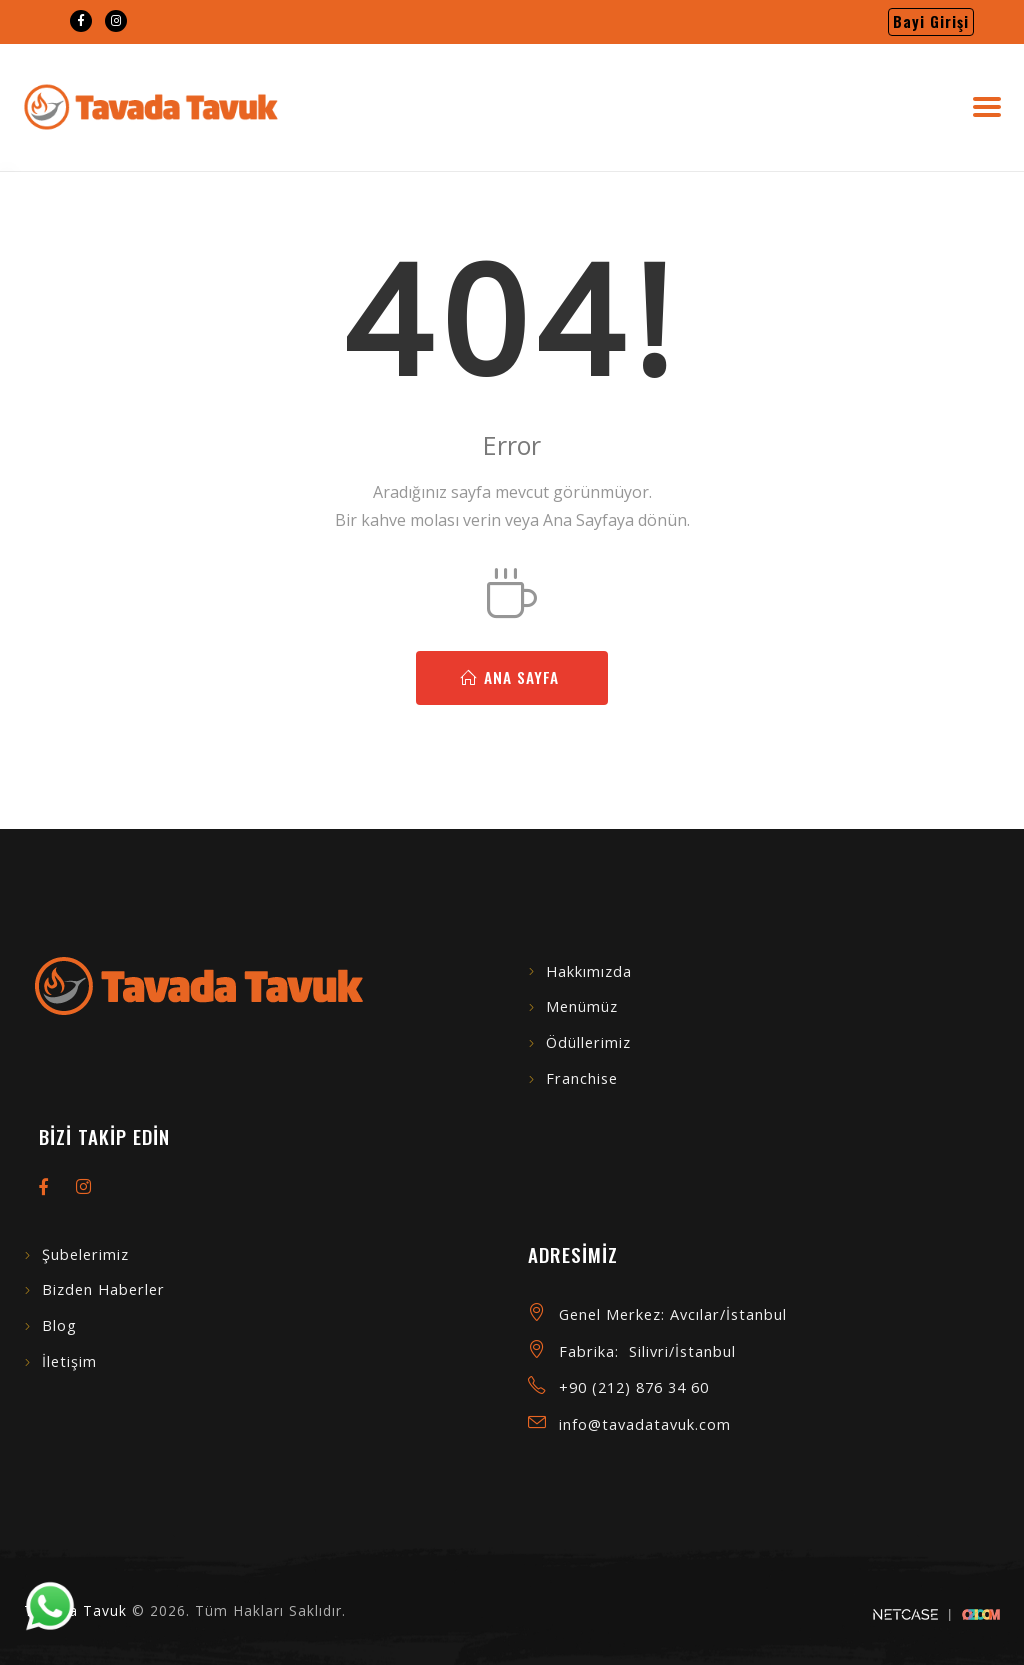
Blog (59, 1325)
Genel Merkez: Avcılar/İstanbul (673, 1314)
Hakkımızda (589, 971)
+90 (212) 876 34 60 (634, 1387)
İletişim (69, 1361)
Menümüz (582, 1006)
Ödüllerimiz (588, 1042)
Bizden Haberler (103, 1289)
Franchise (582, 1078)
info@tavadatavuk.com (645, 1424)
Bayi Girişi (931, 21)
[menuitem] (81, 21)
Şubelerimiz (85, 1254)
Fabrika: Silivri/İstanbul (647, 1351)
